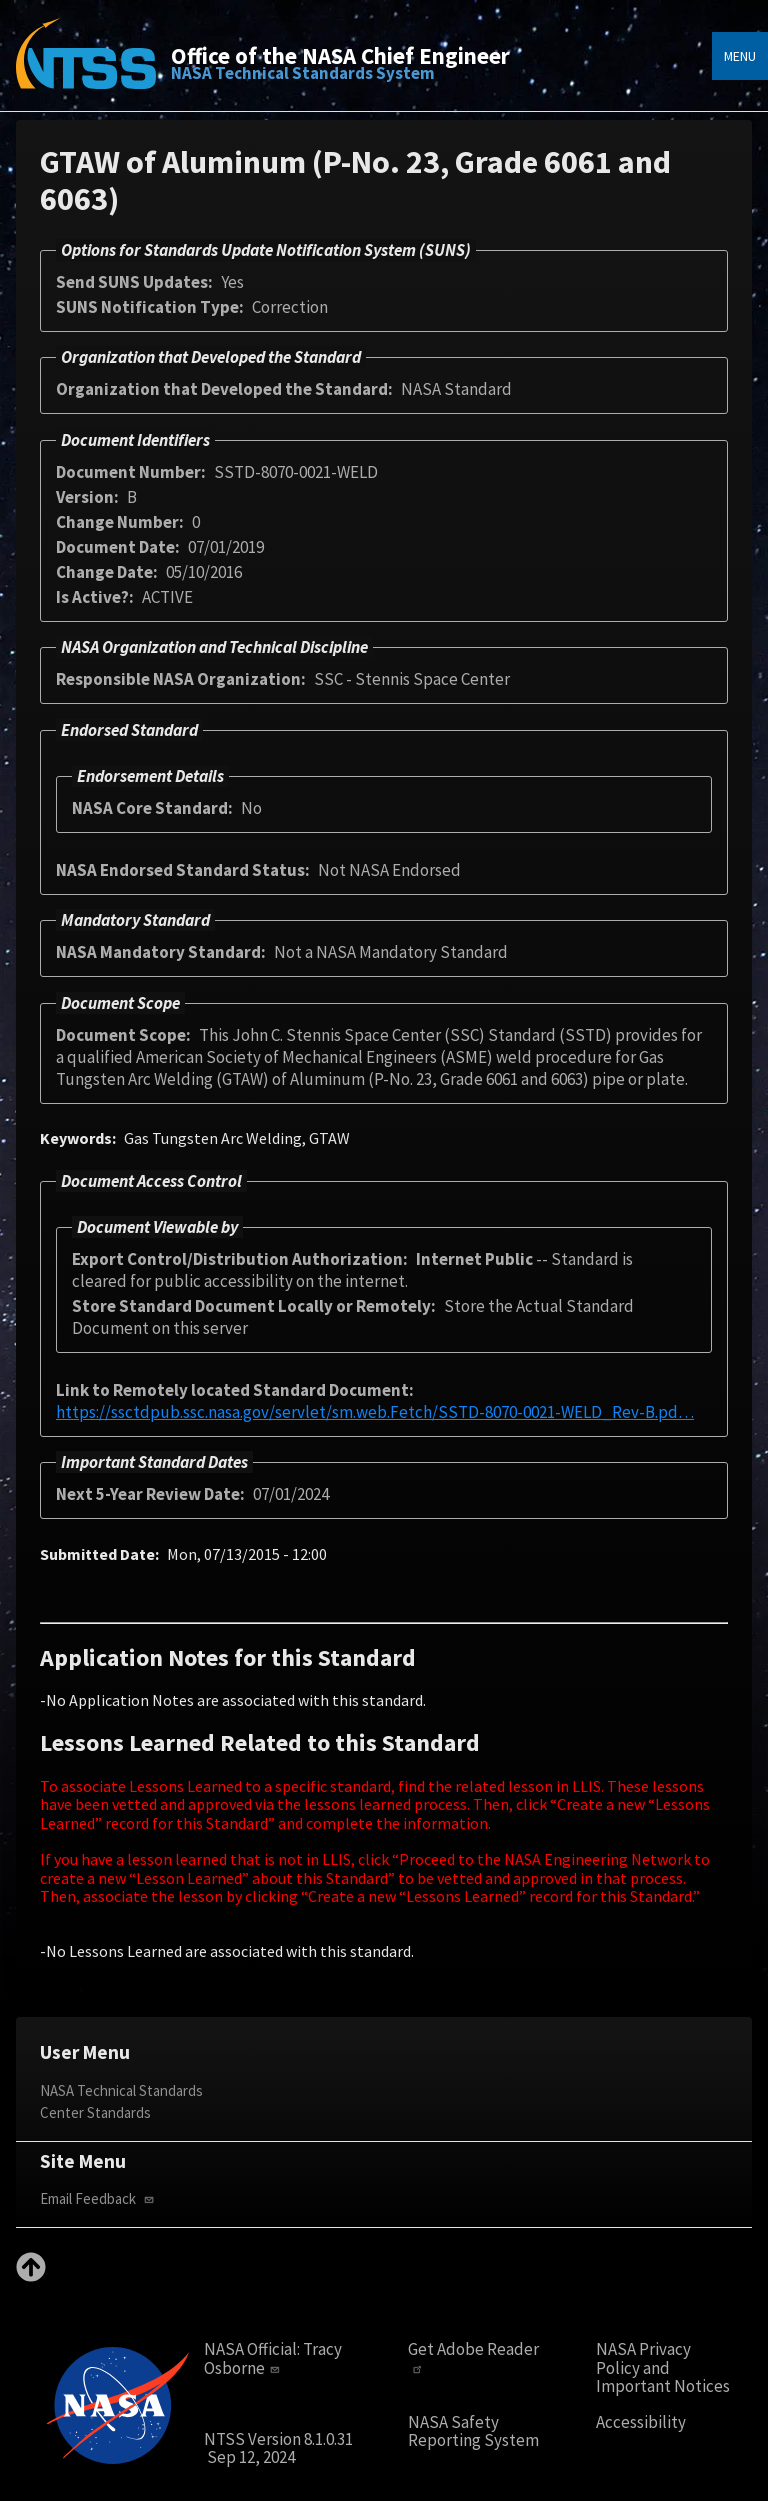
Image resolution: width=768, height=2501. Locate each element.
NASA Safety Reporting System (473, 2431)
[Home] (86, 68)
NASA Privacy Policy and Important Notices (663, 2368)
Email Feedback (99, 2198)
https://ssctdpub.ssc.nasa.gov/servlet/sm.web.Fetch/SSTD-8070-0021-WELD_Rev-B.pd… (375, 1412)
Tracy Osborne (273, 2358)
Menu (740, 56)
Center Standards (95, 2112)
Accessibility (641, 2422)
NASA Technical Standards (121, 2090)
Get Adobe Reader (473, 2357)
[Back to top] (31, 2276)
